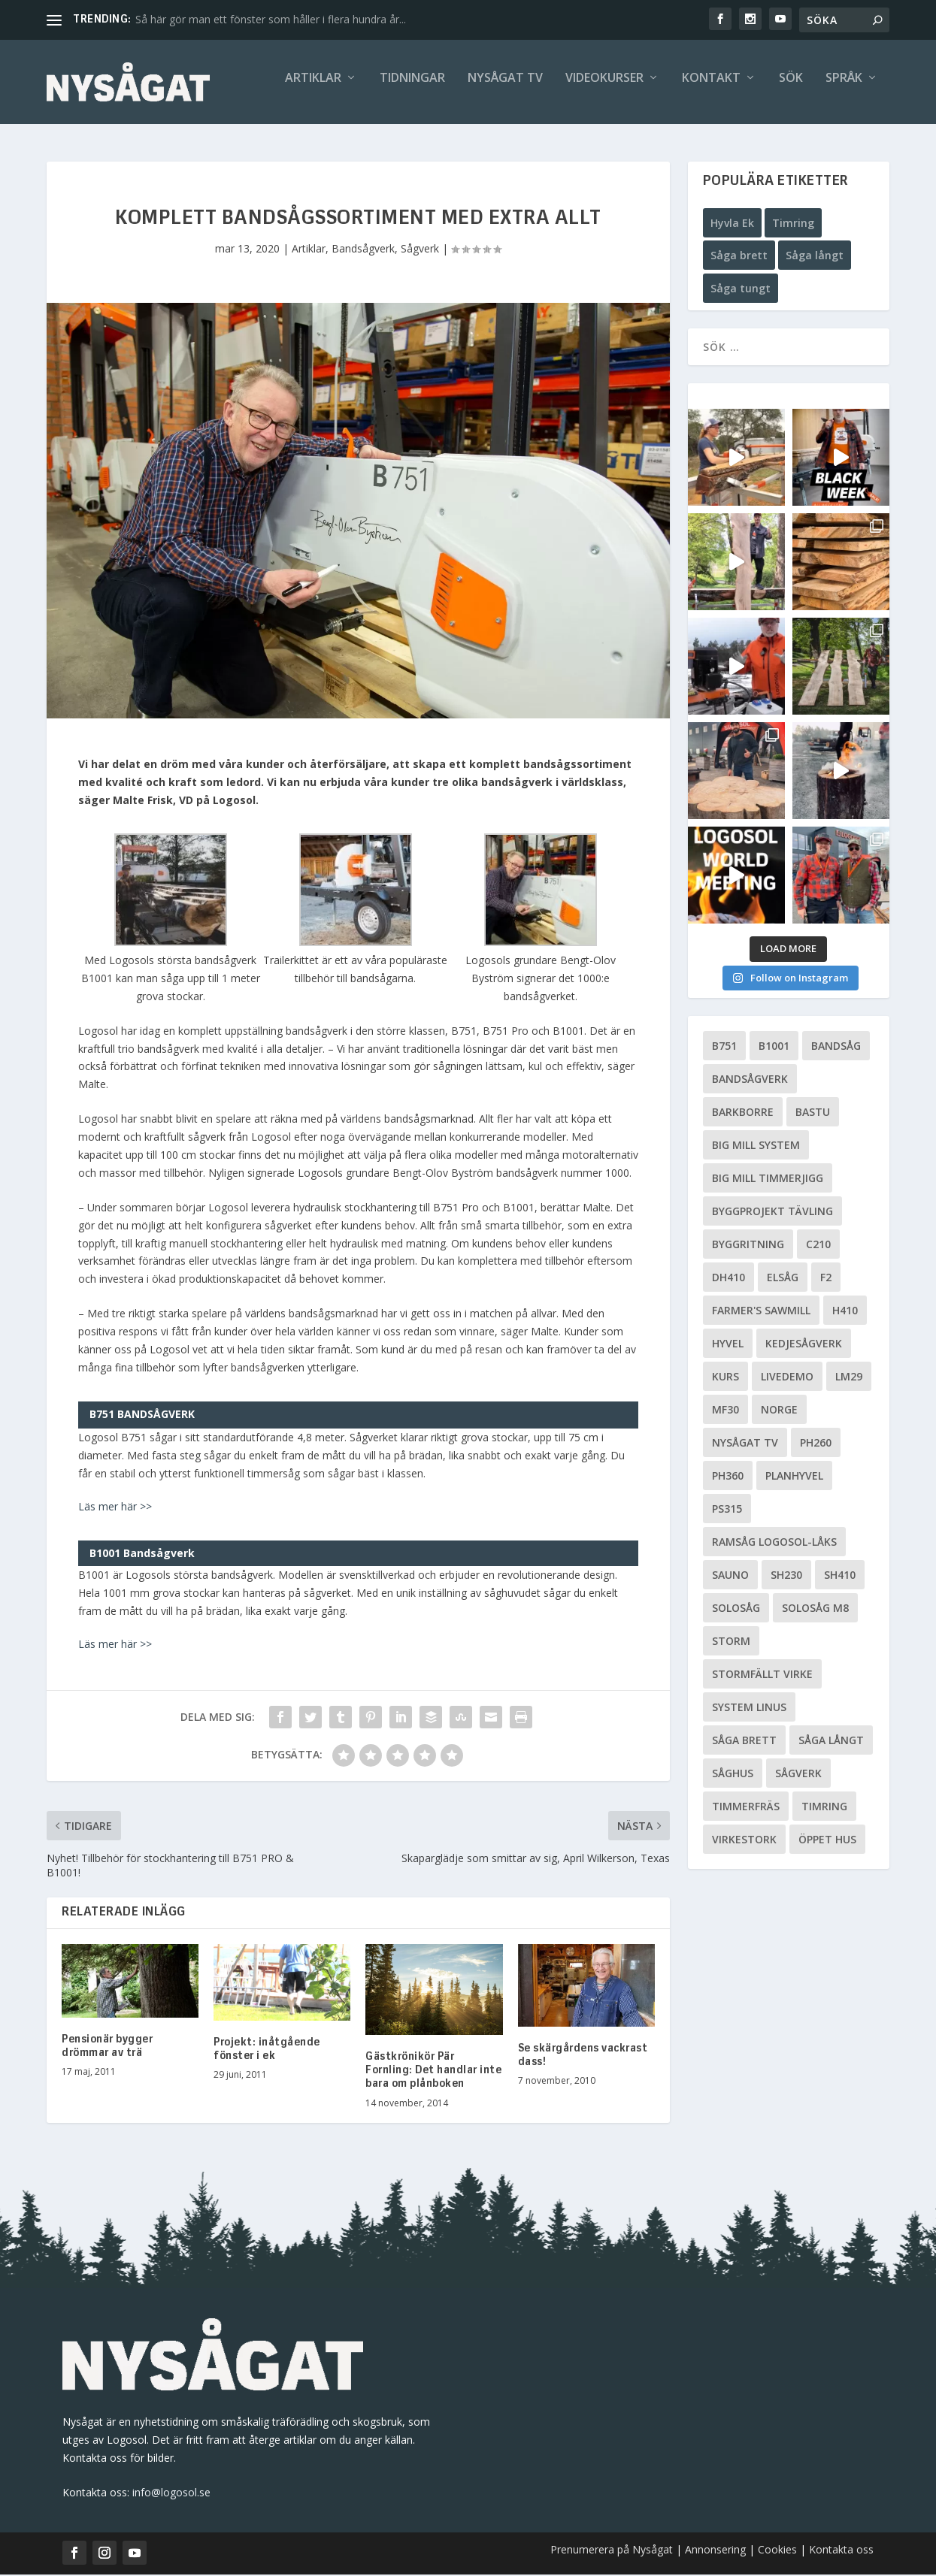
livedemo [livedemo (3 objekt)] (787, 1378)
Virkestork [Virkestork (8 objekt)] (744, 1841)
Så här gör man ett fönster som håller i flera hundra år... (270, 19)
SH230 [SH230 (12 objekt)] (786, 1577)
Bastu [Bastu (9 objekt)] (812, 1114)
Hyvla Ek (732, 224)
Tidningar (412, 87)
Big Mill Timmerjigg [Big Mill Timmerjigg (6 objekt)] (767, 1180)
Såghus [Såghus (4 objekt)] (732, 1775)
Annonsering (715, 2551)
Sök (791, 87)
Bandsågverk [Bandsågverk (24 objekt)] (750, 1081)
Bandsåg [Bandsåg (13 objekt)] (836, 1048)
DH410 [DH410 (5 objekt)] (728, 1279)
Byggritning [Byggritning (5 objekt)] (748, 1246)
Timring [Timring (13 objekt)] (824, 1808)
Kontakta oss (841, 2551)
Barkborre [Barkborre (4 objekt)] (743, 1114)
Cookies (779, 2551)
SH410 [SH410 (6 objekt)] (840, 1577)
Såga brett (739, 257)
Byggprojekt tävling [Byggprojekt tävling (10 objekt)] (772, 1213)
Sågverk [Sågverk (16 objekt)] (798, 1775)
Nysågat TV (505, 87)
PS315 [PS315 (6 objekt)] (727, 1511)
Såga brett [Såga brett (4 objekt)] (744, 1742)
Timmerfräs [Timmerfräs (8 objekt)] (746, 1808)
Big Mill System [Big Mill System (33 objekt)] (756, 1147)
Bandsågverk (363, 250)
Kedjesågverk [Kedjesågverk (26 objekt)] (803, 1345)
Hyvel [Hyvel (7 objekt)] (728, 1345)
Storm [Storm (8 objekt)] (731, 1643)
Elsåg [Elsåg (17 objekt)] (782, 1279)
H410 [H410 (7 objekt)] (845, 1312)
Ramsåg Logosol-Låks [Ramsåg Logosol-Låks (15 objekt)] (774, 1544)
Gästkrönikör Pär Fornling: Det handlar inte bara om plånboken (433, 2072)
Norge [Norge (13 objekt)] (779, 1411)
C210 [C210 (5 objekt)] (818, 1246)
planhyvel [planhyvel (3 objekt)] (794, 1478)
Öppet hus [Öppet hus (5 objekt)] (827, 1841)
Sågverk (420, 250)
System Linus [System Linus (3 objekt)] (749, 1709)
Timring (793, 224)
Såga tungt (740, 290)
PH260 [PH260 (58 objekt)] (815, 1445)
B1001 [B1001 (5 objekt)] (774, 1048)
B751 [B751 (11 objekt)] (724, 1048)
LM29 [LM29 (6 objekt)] (848, 1378)
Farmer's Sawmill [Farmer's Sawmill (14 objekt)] (761, 1312)
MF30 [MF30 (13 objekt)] (725, 1411)
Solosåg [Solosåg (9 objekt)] (736, 1610)
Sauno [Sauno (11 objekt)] (730, 1577)
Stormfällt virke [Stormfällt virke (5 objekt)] (762, 1676)
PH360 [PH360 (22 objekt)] (728, 1478)
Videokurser (604, 87)
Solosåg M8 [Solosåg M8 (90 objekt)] (815, 1610)
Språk (843, 87)
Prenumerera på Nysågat (611, 2551)
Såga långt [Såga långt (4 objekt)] (831, 1742)
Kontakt (711, 87)
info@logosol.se (171, 2494)
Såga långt (815, 257)
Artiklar (313, 87)
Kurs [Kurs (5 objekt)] (725, 1378)
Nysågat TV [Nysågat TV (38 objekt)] (745, 1445)
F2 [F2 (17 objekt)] (825, 1279)
